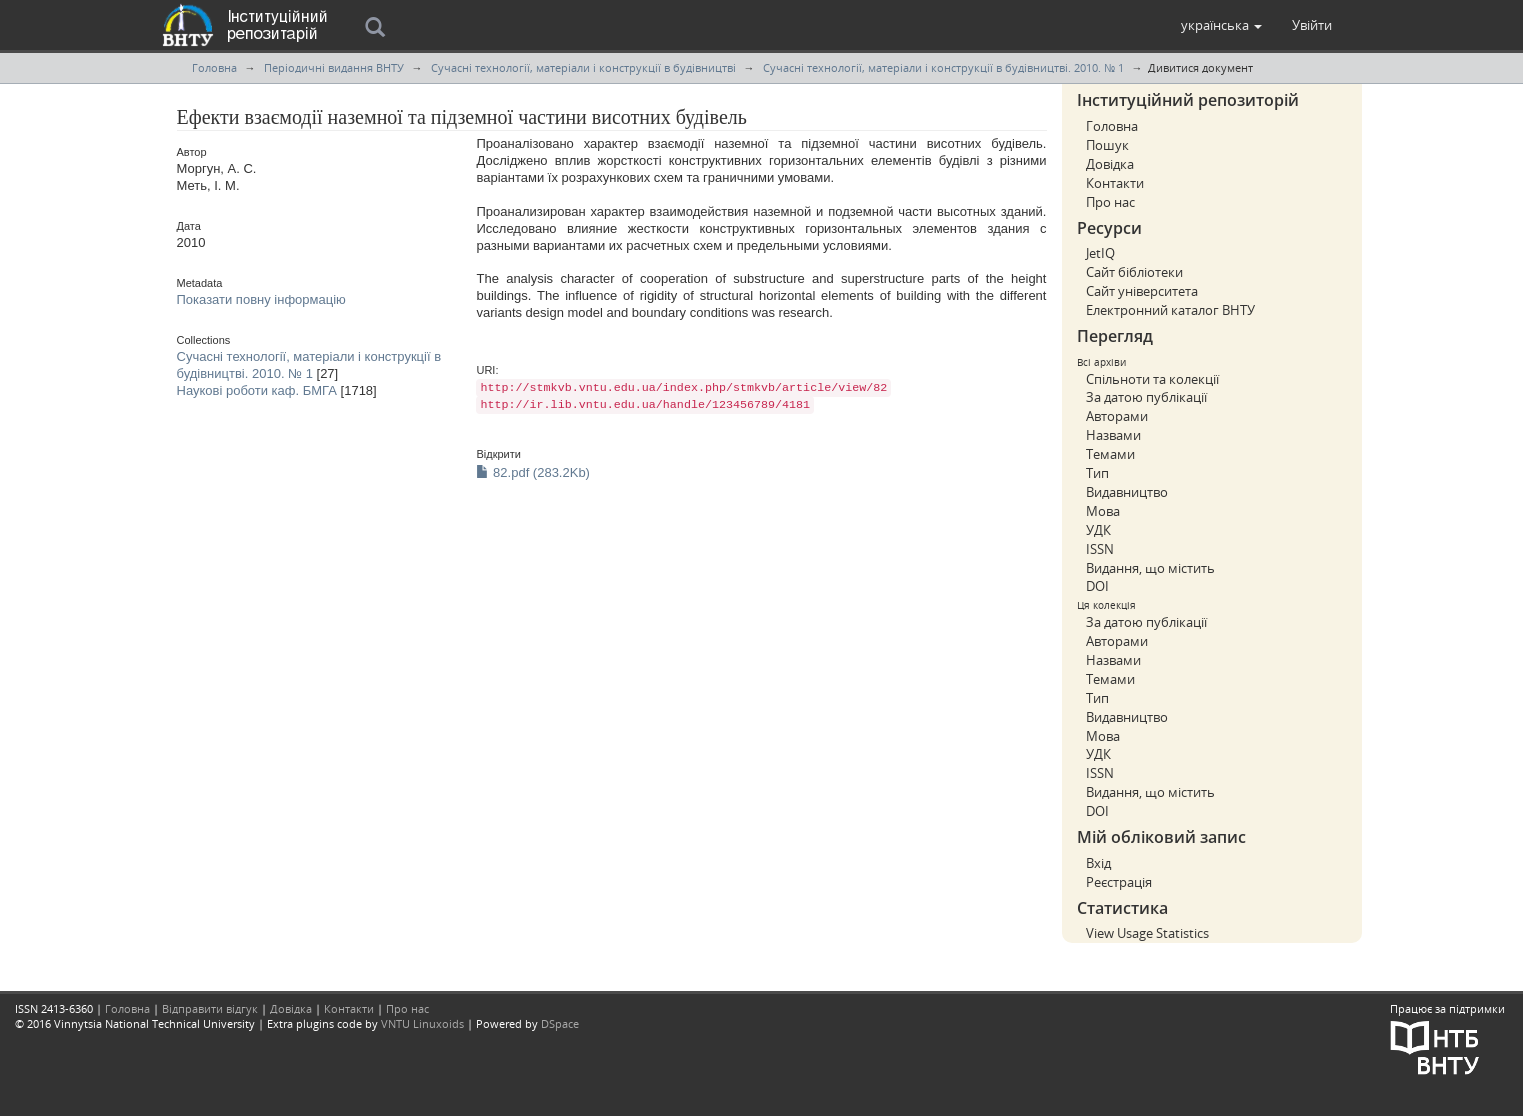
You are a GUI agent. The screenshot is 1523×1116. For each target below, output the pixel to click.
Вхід (1098, 863)
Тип (1097, 473)
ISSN (1100, 549)
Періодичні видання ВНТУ (334, 67)
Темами (1110, 454)
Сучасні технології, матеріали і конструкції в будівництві (583, 67)
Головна (214, 67)
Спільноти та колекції (1152, 379)
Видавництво (1127, 492)
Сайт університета (1142, 291)
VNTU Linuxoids (422, 1023)
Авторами (1117, 416)
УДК (1098, 530)
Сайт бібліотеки (1134, 272)
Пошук (1107, 145)
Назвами (1113, 435)
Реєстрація (1119, 882)
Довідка (1110, 164)
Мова (1103, 511)
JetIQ (1100, 253)
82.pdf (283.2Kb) (532, 472)
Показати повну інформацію (261, 299)
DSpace (560, 1023)
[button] (1221, 25)
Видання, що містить (1150, 568)
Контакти (1115, 183)
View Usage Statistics (1147, 933)
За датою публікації (1146, 397)
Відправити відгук (210, 1008)
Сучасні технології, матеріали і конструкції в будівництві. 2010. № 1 (943, 67)
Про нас (1110, 202)
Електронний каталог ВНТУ (1170, 310)
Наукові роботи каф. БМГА (257, 390)
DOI (1097, 586)
